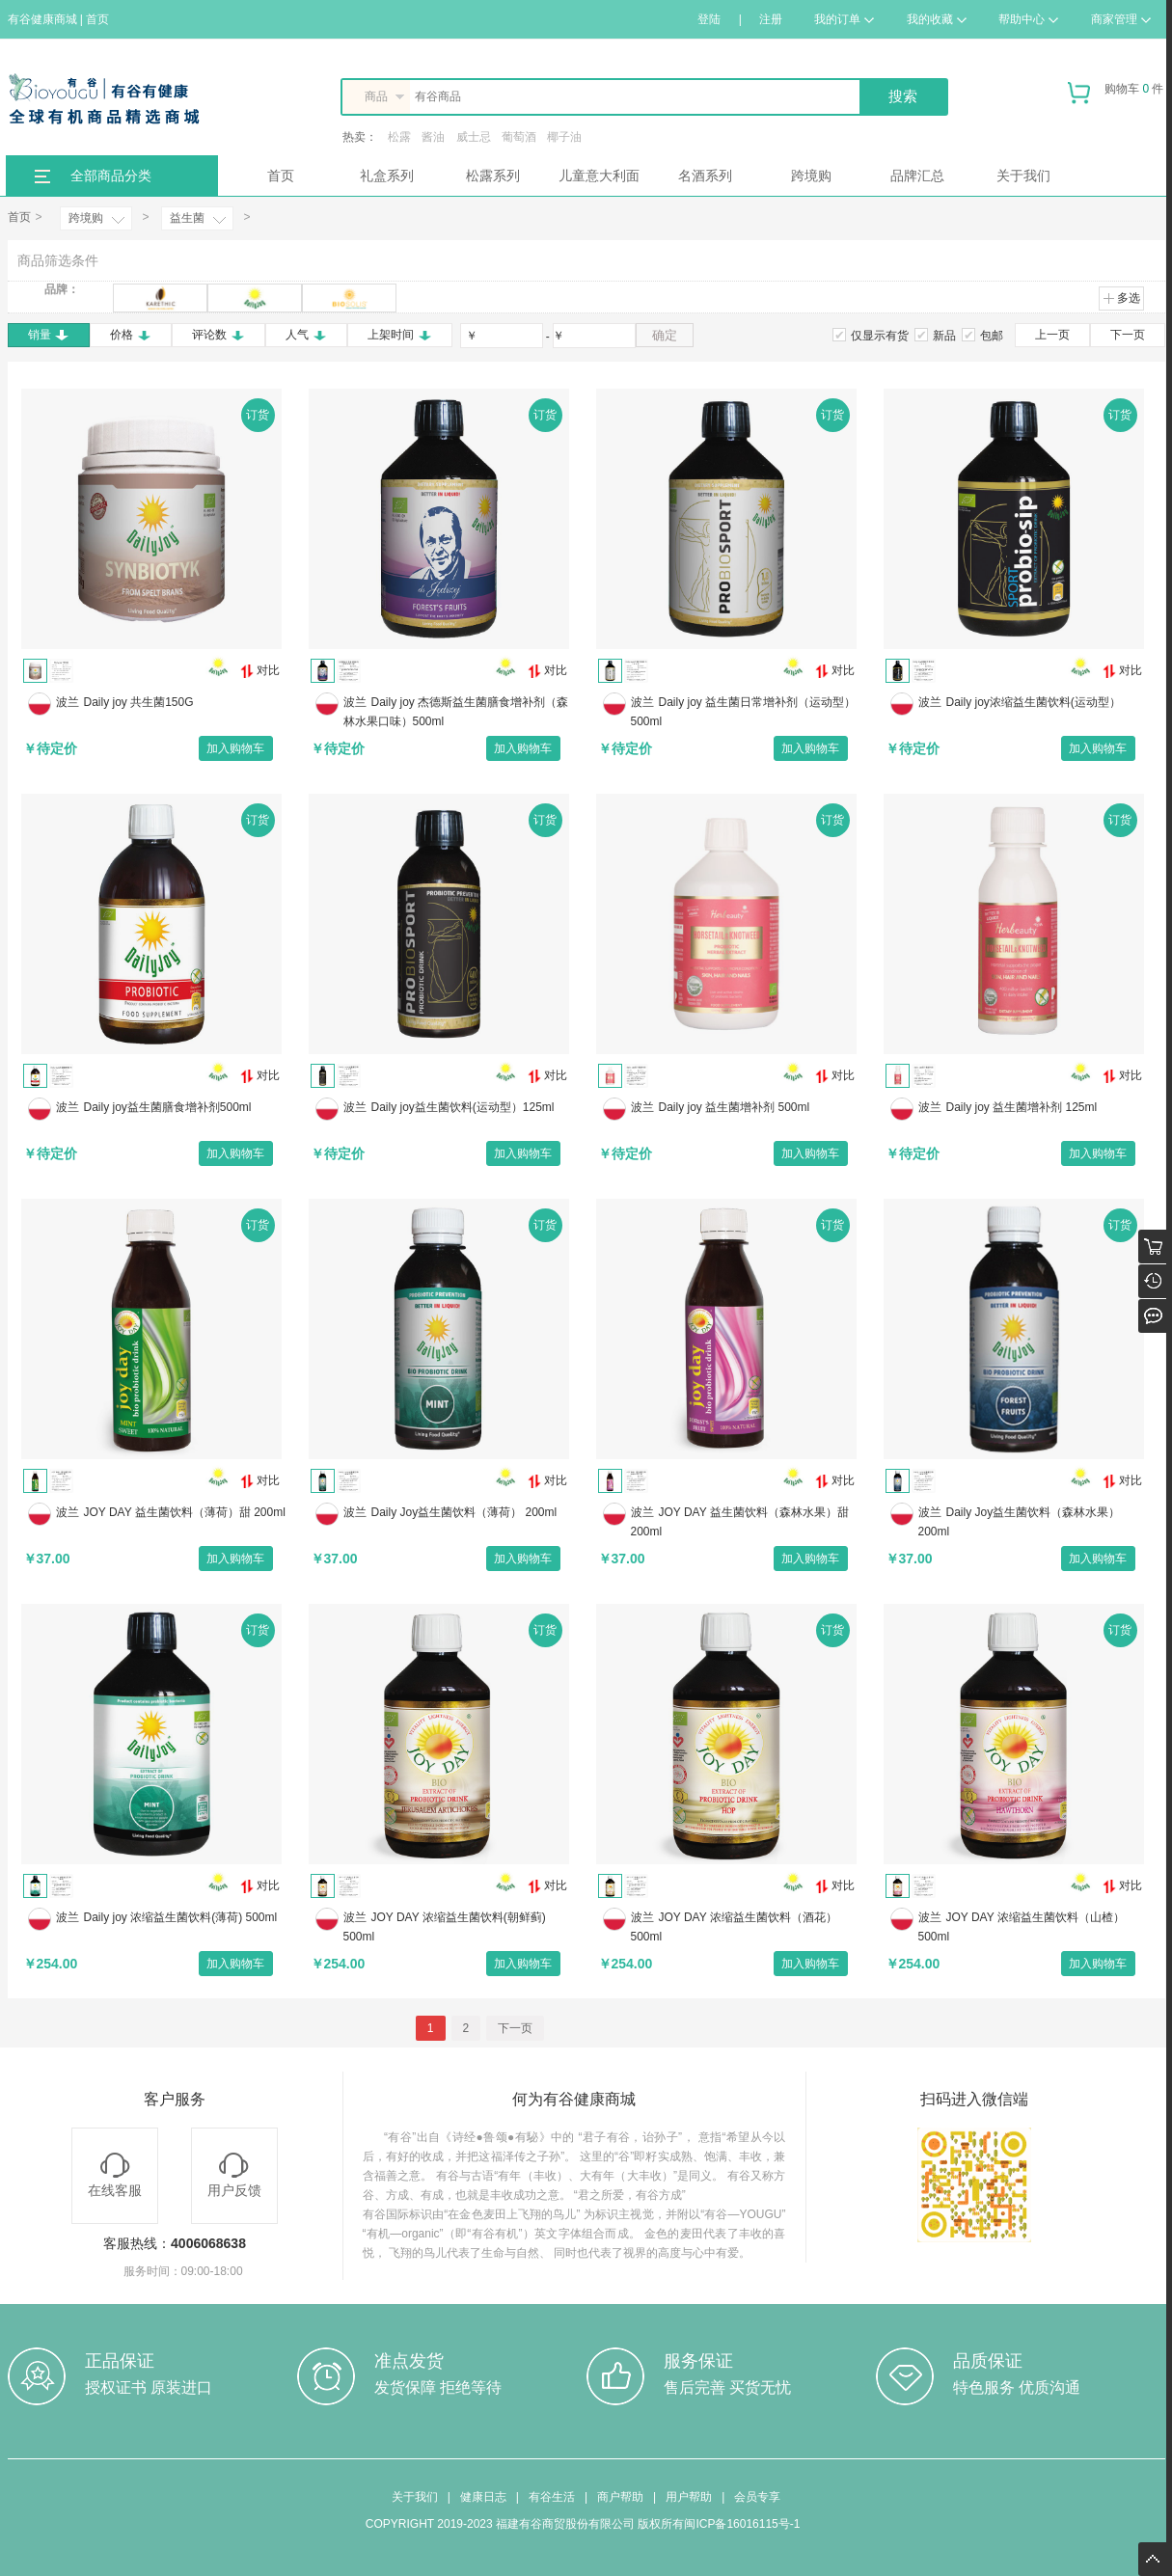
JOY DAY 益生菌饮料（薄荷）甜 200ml (185, 1512)
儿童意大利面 (599, 175)
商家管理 (1121, 19)
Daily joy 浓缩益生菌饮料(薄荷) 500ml (181, 1917)
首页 (280, 175)
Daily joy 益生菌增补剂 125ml (1022, 1107)
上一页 (1052, 334)
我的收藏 (937, 19)
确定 (664, 335)
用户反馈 (234, 2175)
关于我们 (1023, 175)
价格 (130, 334)
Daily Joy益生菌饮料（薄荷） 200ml (464, 1512)
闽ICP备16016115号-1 (742, 2524)
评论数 (218, 334)
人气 (306, 334)
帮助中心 (1028, 19)
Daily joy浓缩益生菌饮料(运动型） (1033, 702)
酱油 (433, 137)
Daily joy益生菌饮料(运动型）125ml (463, 1107)
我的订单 (844, 19)
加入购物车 (235, 748)
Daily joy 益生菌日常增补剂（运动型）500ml (744, 711)
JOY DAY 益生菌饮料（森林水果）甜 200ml (740, 1521)
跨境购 (811, 175)
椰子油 (564, 137)
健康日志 (483, 2497)
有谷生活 (552, 2497)
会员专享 (757, 2497)
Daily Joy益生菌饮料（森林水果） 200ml (1019, 1521)
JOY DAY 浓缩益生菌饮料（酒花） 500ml (734, 1927)
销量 (48, 334)
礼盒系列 (387, 175)
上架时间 (400, 334)
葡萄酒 (519, 137)
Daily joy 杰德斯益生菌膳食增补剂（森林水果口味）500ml (456, 711)
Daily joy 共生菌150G (139, 702)
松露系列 (493, 175)
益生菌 (187, 218)
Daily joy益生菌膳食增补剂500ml (168, 1107)
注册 (770, 19)
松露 (399, 137)
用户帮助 (689, 2497)
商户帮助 (620, 2497)
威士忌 (473, 137)
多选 (1121, 298)
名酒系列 (705, 175)
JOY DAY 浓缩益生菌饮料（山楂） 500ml (1021, 1927)
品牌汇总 (917, 175)
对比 (260, 671)
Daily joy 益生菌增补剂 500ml (734, 1107)
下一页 (1127, 334)
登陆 (709, 19)
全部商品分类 (110, 175)
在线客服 (115, 2175)
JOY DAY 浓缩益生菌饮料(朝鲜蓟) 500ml (444, 1927)
